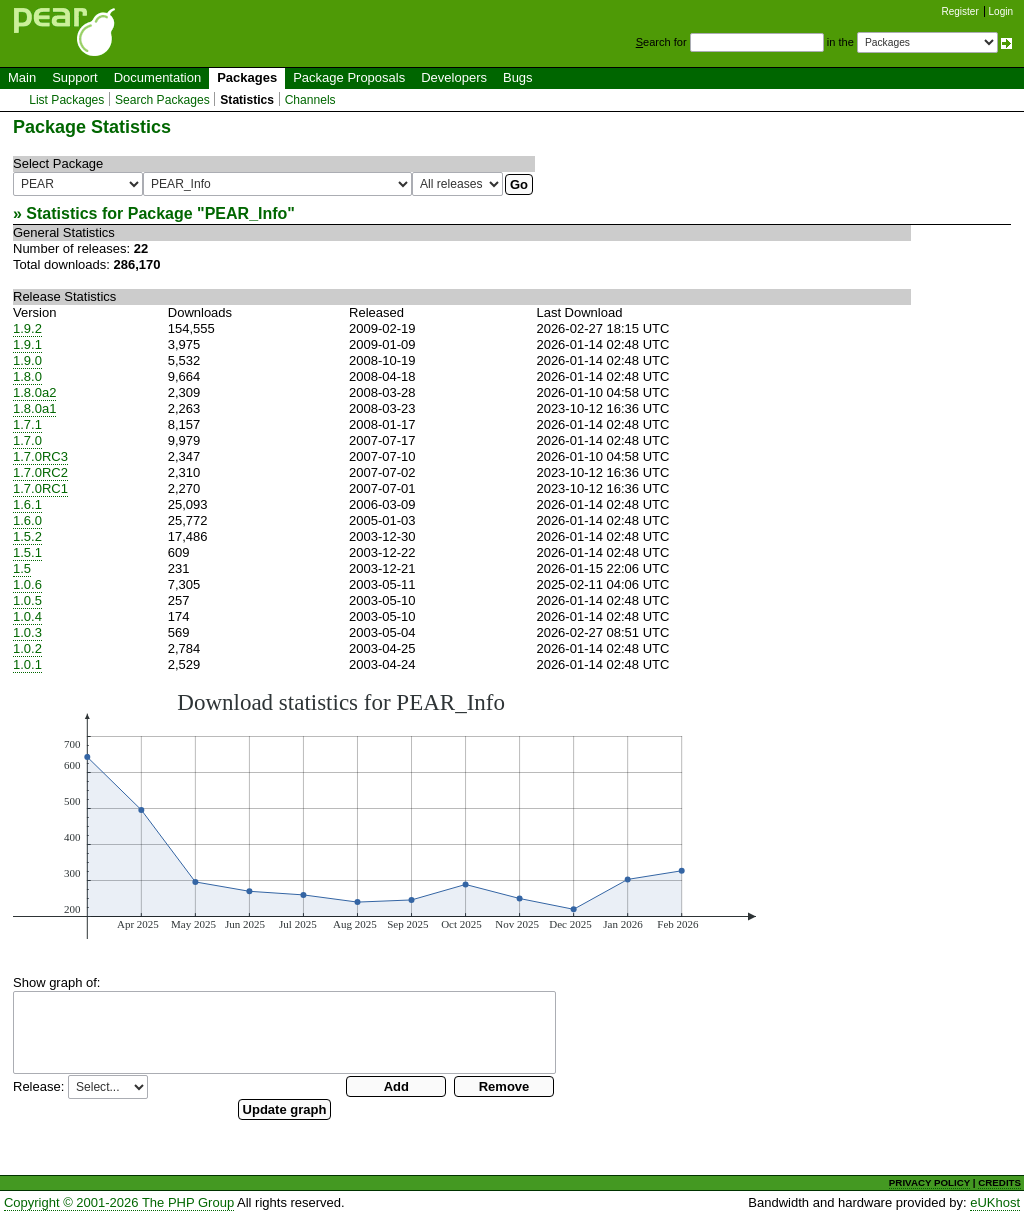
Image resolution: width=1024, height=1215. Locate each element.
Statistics (247, 100)
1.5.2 (27, 536)
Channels (310, 100)
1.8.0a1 (34, 408)
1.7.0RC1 (40, 488)
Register (960, 11)
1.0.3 (27, 632)
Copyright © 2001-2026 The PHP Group (119, 1202)
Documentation (157, 77)
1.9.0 (27, 360)
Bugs (518, 77)
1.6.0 (27, 520)
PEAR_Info (246, 213)
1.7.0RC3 (40, 456)
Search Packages (162, 100)
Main (22, 77)
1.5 (22, 568)
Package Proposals (349, 77)
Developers (454, 77)
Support (75, 77)
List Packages (66, 100)
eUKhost (995, 1202)
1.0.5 (27, 600)
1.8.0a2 (34, 392)
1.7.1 (27, 424)
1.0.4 (27, 616)
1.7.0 (27, 440)
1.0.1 (27, 664)
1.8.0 (27, 376)
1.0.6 (27, 584)
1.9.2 (27, 328)
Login (1001, 11)
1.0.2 (27, 648)
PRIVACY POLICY (929, 1182)
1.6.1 (27, 504)
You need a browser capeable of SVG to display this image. (384, 814)
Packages (247, 77)
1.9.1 (27, 344)
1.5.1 (27, 552)
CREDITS (999, 1182)
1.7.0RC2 (40, 472)
